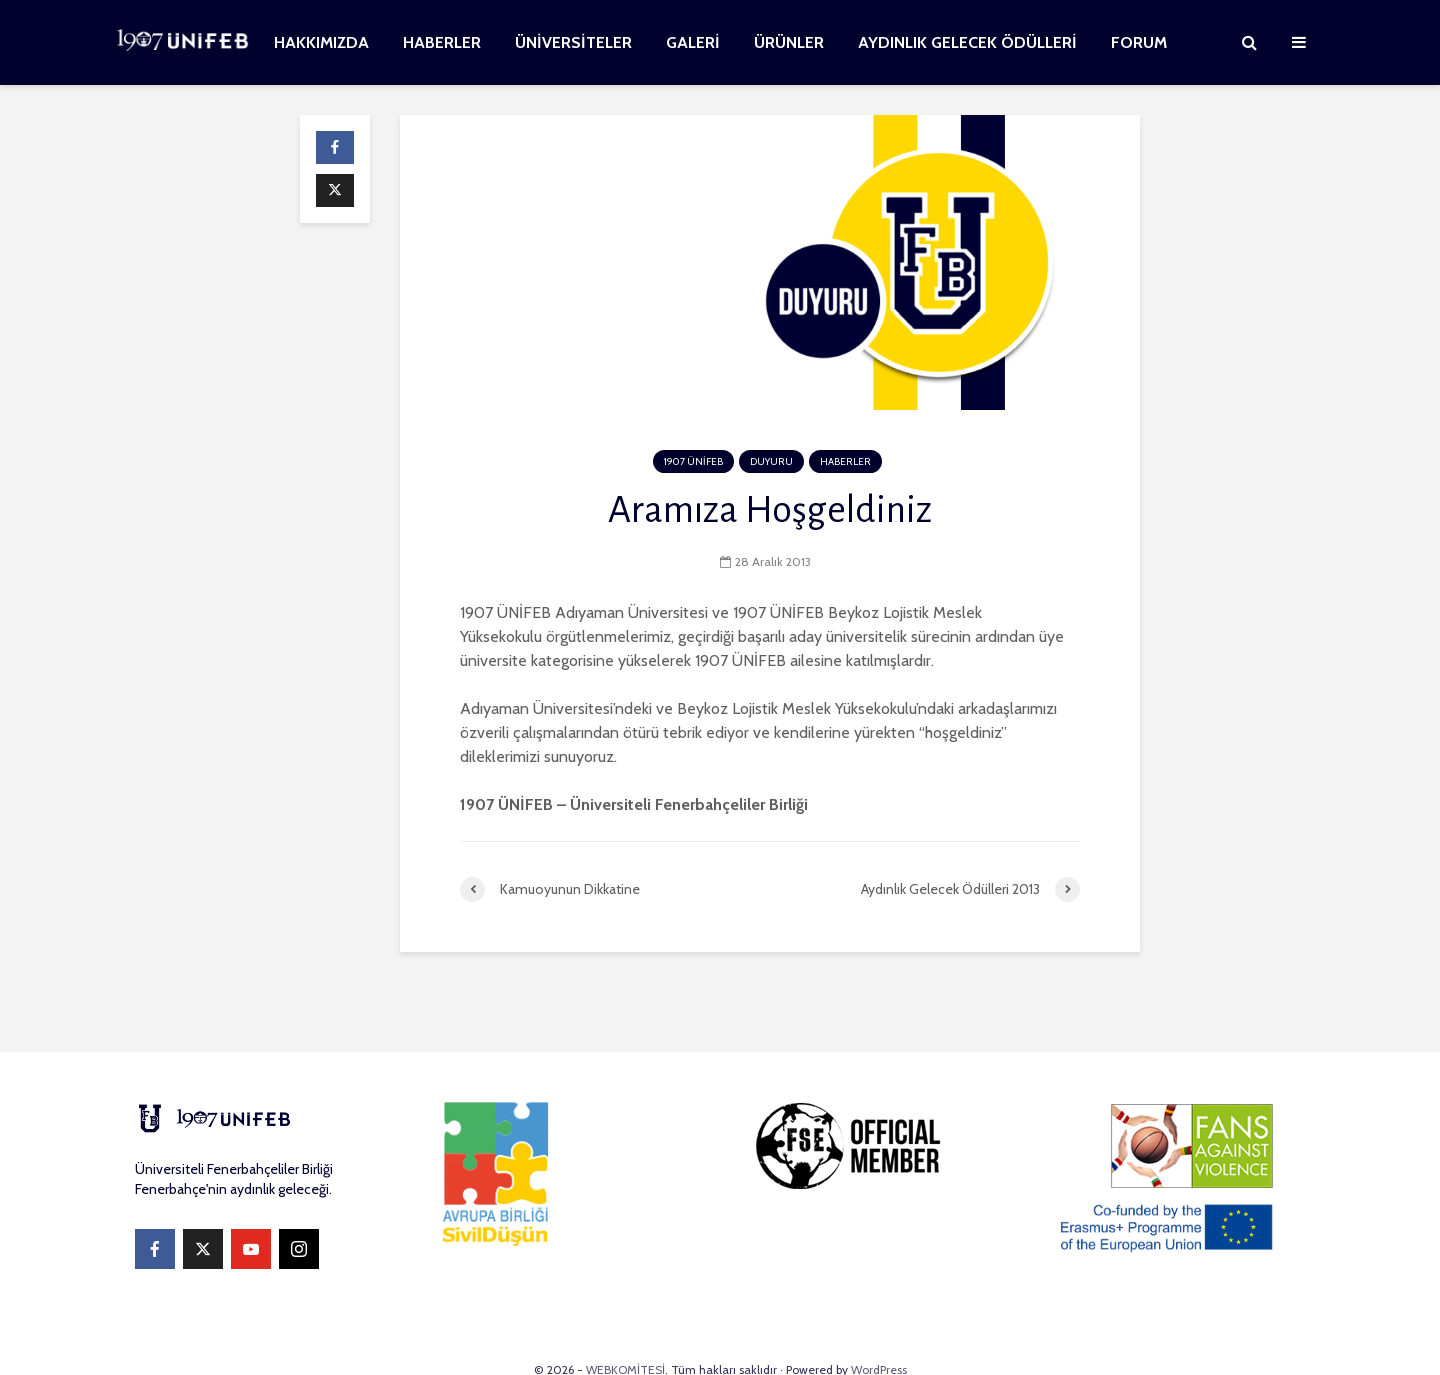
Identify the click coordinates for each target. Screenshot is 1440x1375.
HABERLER (442, 42)
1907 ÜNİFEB (693, 461)
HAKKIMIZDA (321, 42)
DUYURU (771, 461)
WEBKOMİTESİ (625, 1329)
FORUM (1139, 42)
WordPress (879, 1329)
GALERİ (693, 42)
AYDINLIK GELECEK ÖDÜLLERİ (967, 42)
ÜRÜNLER (789, 42)
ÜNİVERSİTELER (573, 42)
